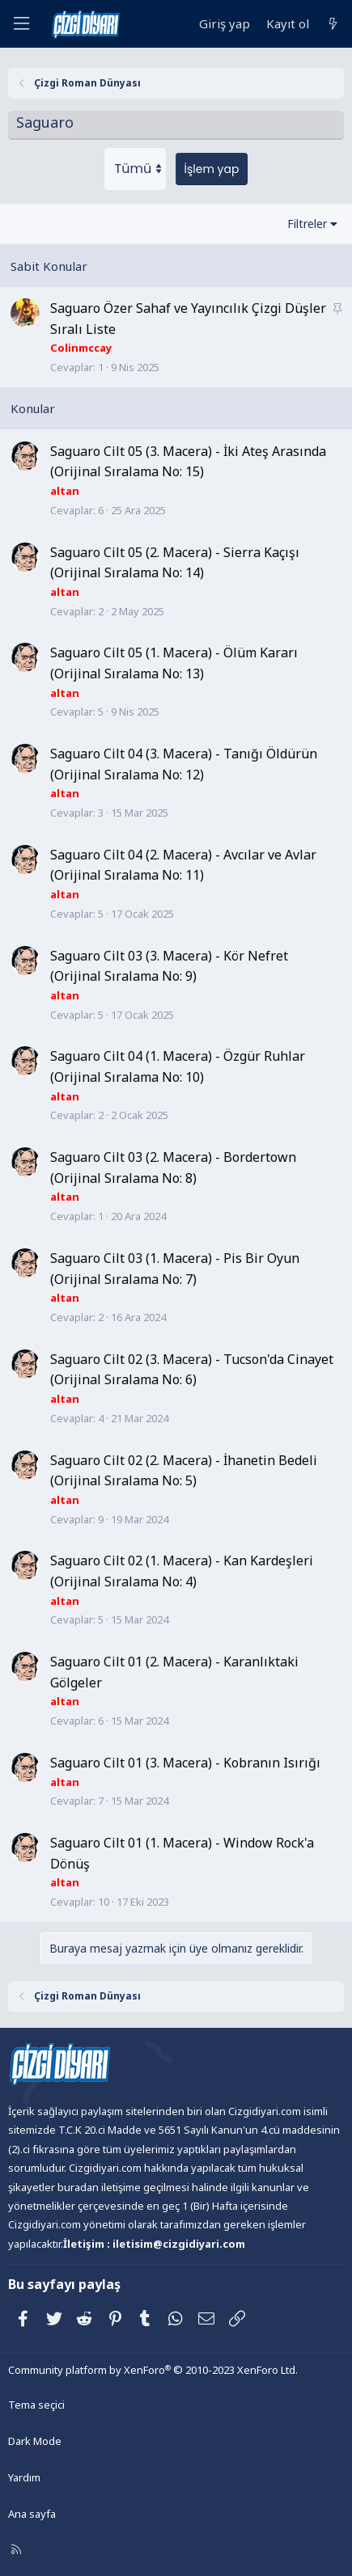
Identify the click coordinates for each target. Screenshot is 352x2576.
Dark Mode (34, 2441)
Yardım (24, 2477)
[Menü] (21, 24)
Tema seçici (36, 2404)
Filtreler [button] (307, 223)
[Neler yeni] (333, 24)
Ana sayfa (32, 2513)
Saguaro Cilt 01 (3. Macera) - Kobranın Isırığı (185, 1763)
